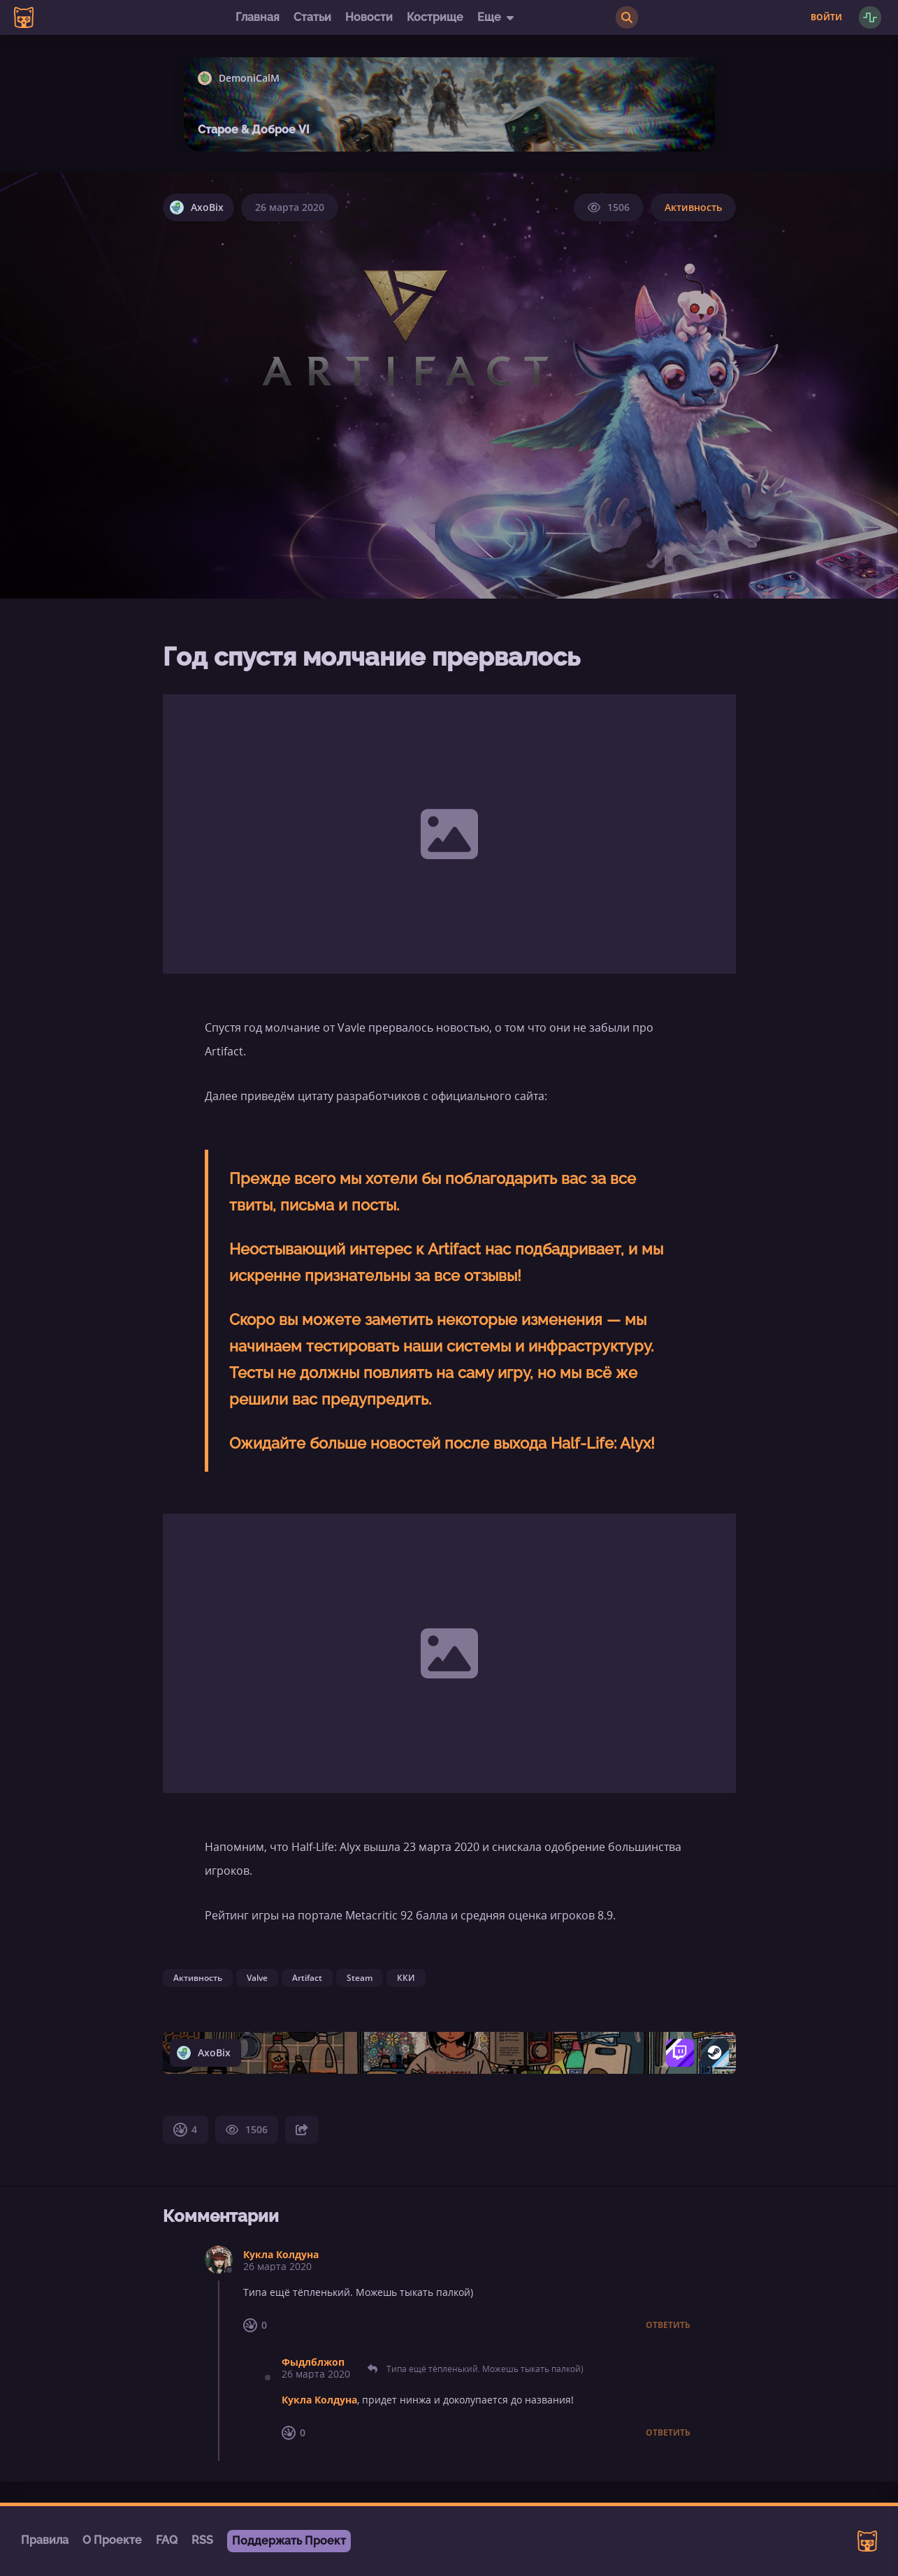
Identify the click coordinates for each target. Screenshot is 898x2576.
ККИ (406, 1978)
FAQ (167, 2540)
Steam (359, 1978)
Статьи (312, 17)
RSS (202, 2540)
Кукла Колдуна (281, 2254)
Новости (369, 17)
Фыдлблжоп (313, 2362)
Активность (693, 207)
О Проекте (112, 2540)
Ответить (668, 2325)
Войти (826, 17)
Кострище (435, 17)
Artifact (307, 1978)
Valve (257, 1978)
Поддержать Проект (289, 2540)
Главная (258, 17)
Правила (44, 2540)
